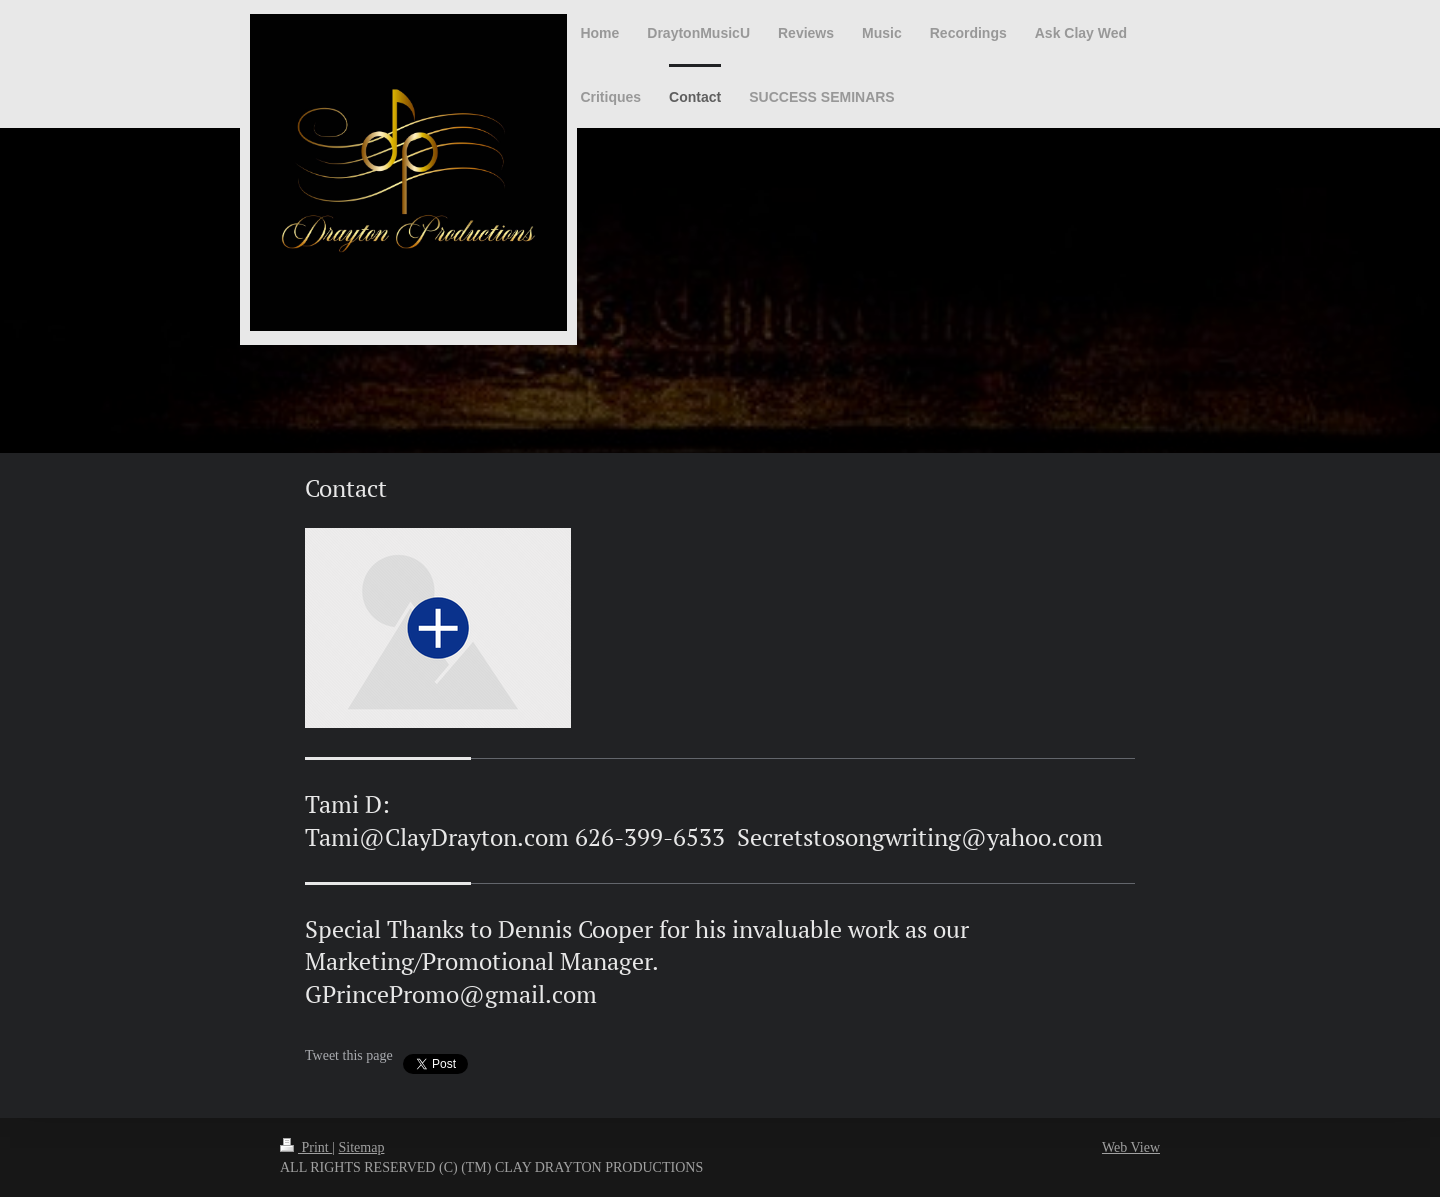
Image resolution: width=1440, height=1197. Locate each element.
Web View (1131, 1147)
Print (306, 1147)
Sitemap (362, 1147)
